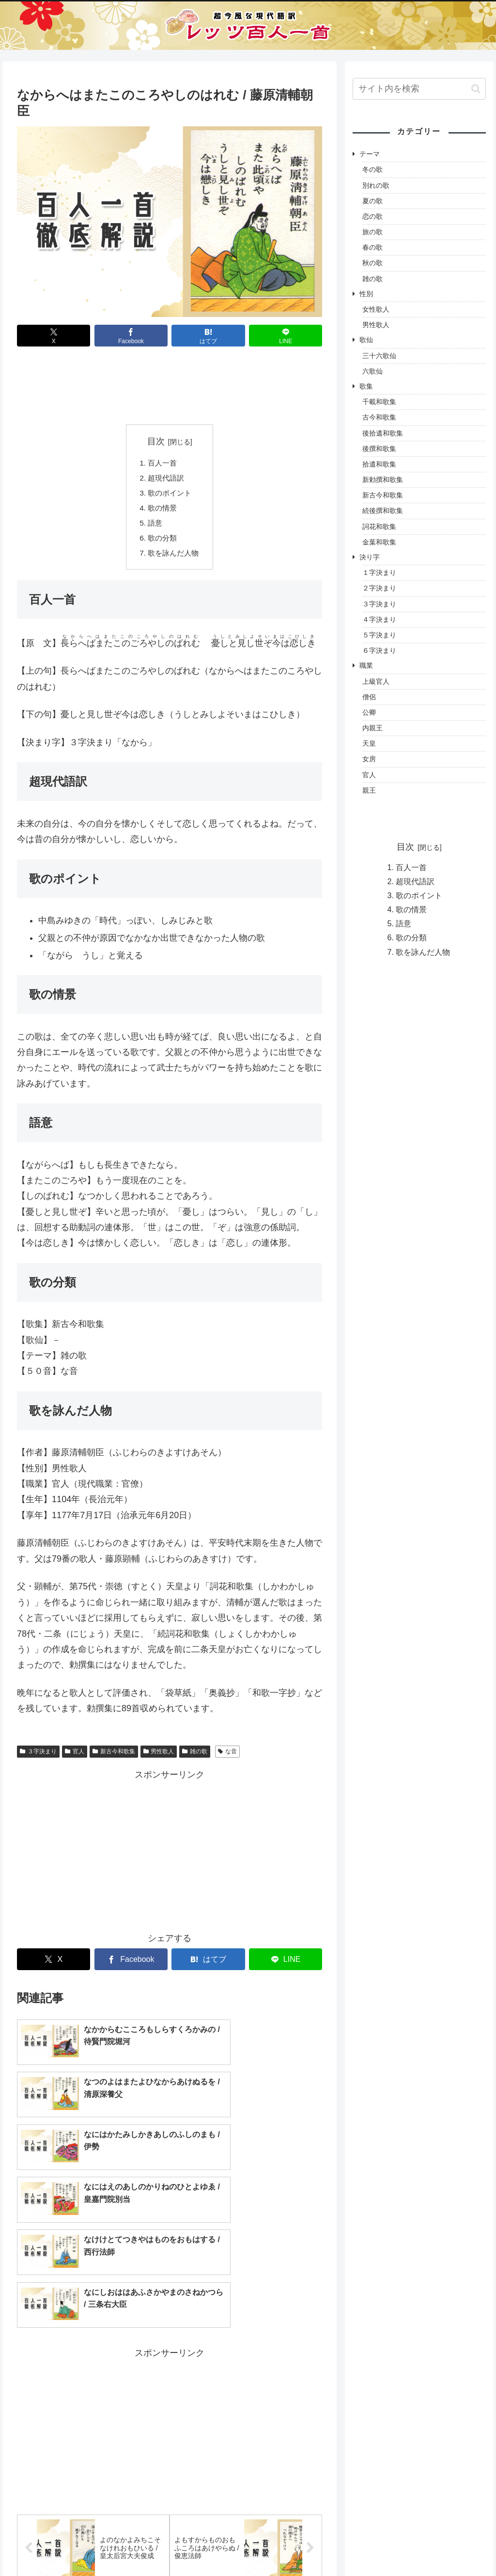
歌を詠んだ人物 (173, 557)
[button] (475, 88)
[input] (419, 89)
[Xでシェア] (53, 335)
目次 (156, 441)
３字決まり (38, 1756)
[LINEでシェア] (285, 335)
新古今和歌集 (114, 1756)
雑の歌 (194, 1756)
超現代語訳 (165, 479)
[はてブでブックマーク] (208, 335)
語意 (154, 526)
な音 (227, 1756)
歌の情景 (161, 510)
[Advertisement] (169, 388)
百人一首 (161, 463)
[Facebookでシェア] (131, 335)
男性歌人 (158, 1756)
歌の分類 (161, 541)
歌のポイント (169, 494)
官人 (74, 1756)
